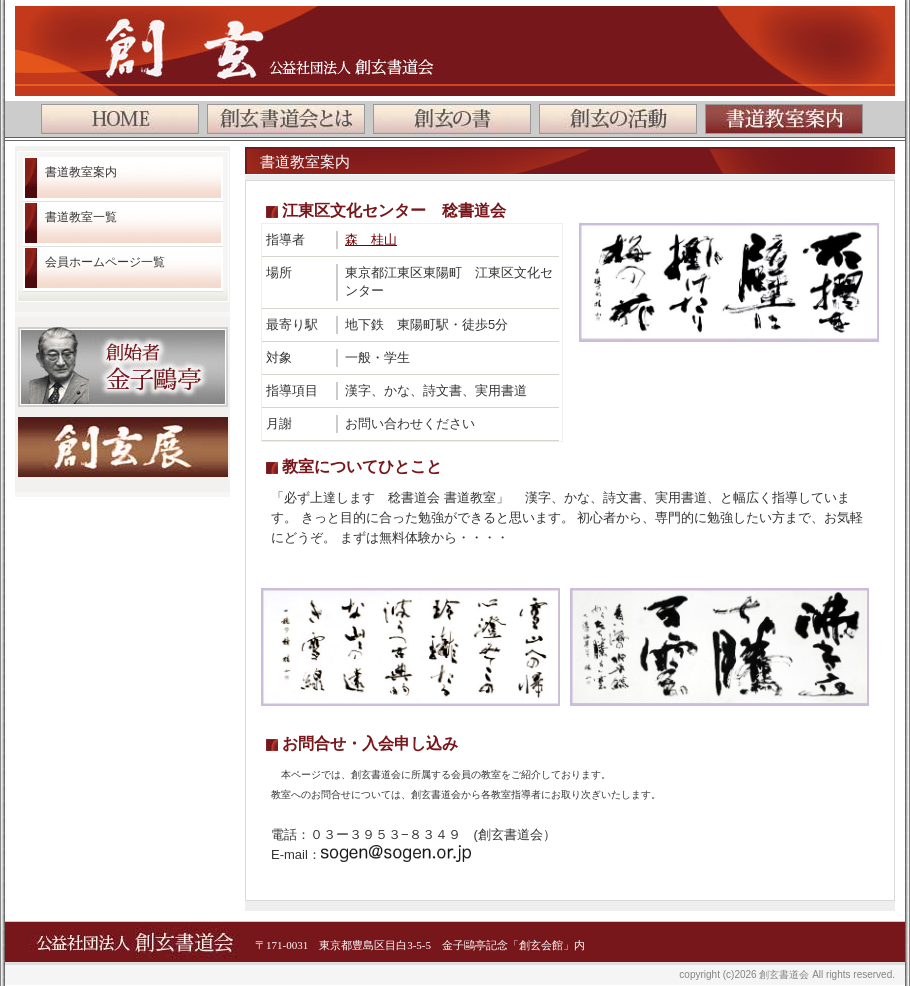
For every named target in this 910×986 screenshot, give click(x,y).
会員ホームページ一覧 (105, 262)
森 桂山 (371, 239)
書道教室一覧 (81, 217)
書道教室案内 (81, 172)
